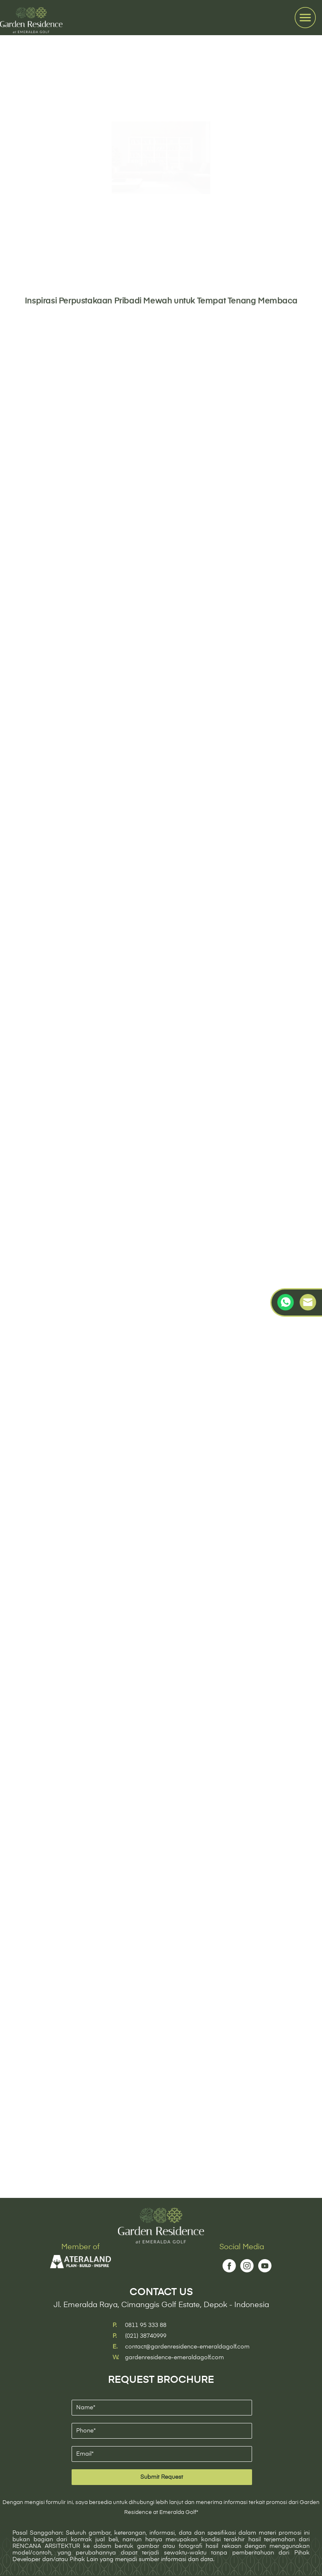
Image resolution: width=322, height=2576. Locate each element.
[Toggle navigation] (305, 17)
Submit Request (161, 2477)
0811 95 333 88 (145, 2325)
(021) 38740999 (145, 2336)
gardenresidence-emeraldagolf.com (174, 2357)
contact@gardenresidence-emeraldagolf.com (187, 2347)
